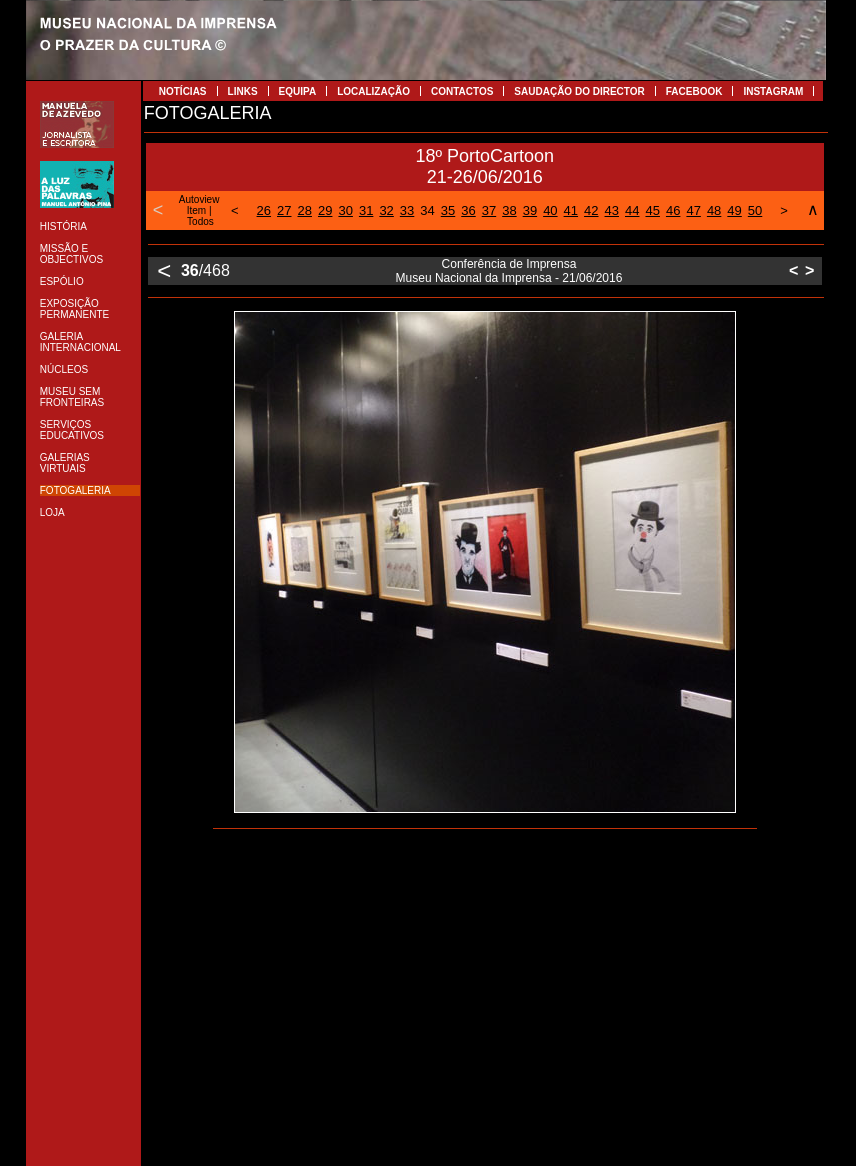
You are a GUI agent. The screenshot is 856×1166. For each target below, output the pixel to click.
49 (734, 210)
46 (673, 210)
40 (550, 210)
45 (652, 210)
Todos (200, 221)
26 (264, 210)
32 (386, 210)
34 (427, 210)
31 (366, 210)
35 (448, 210)
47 (693, 210)
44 (632, 210)
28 (305, 210)
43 (612, 210)
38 (509, 210)
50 (755, 210)
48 (714, 210)
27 (284, 210)
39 (530, 210)
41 (571, 210)
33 (407, 210)
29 (325, 210)
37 (489, 210)
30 (345, 210)
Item (196, 210)
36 (468, 210)
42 (591, 210)
